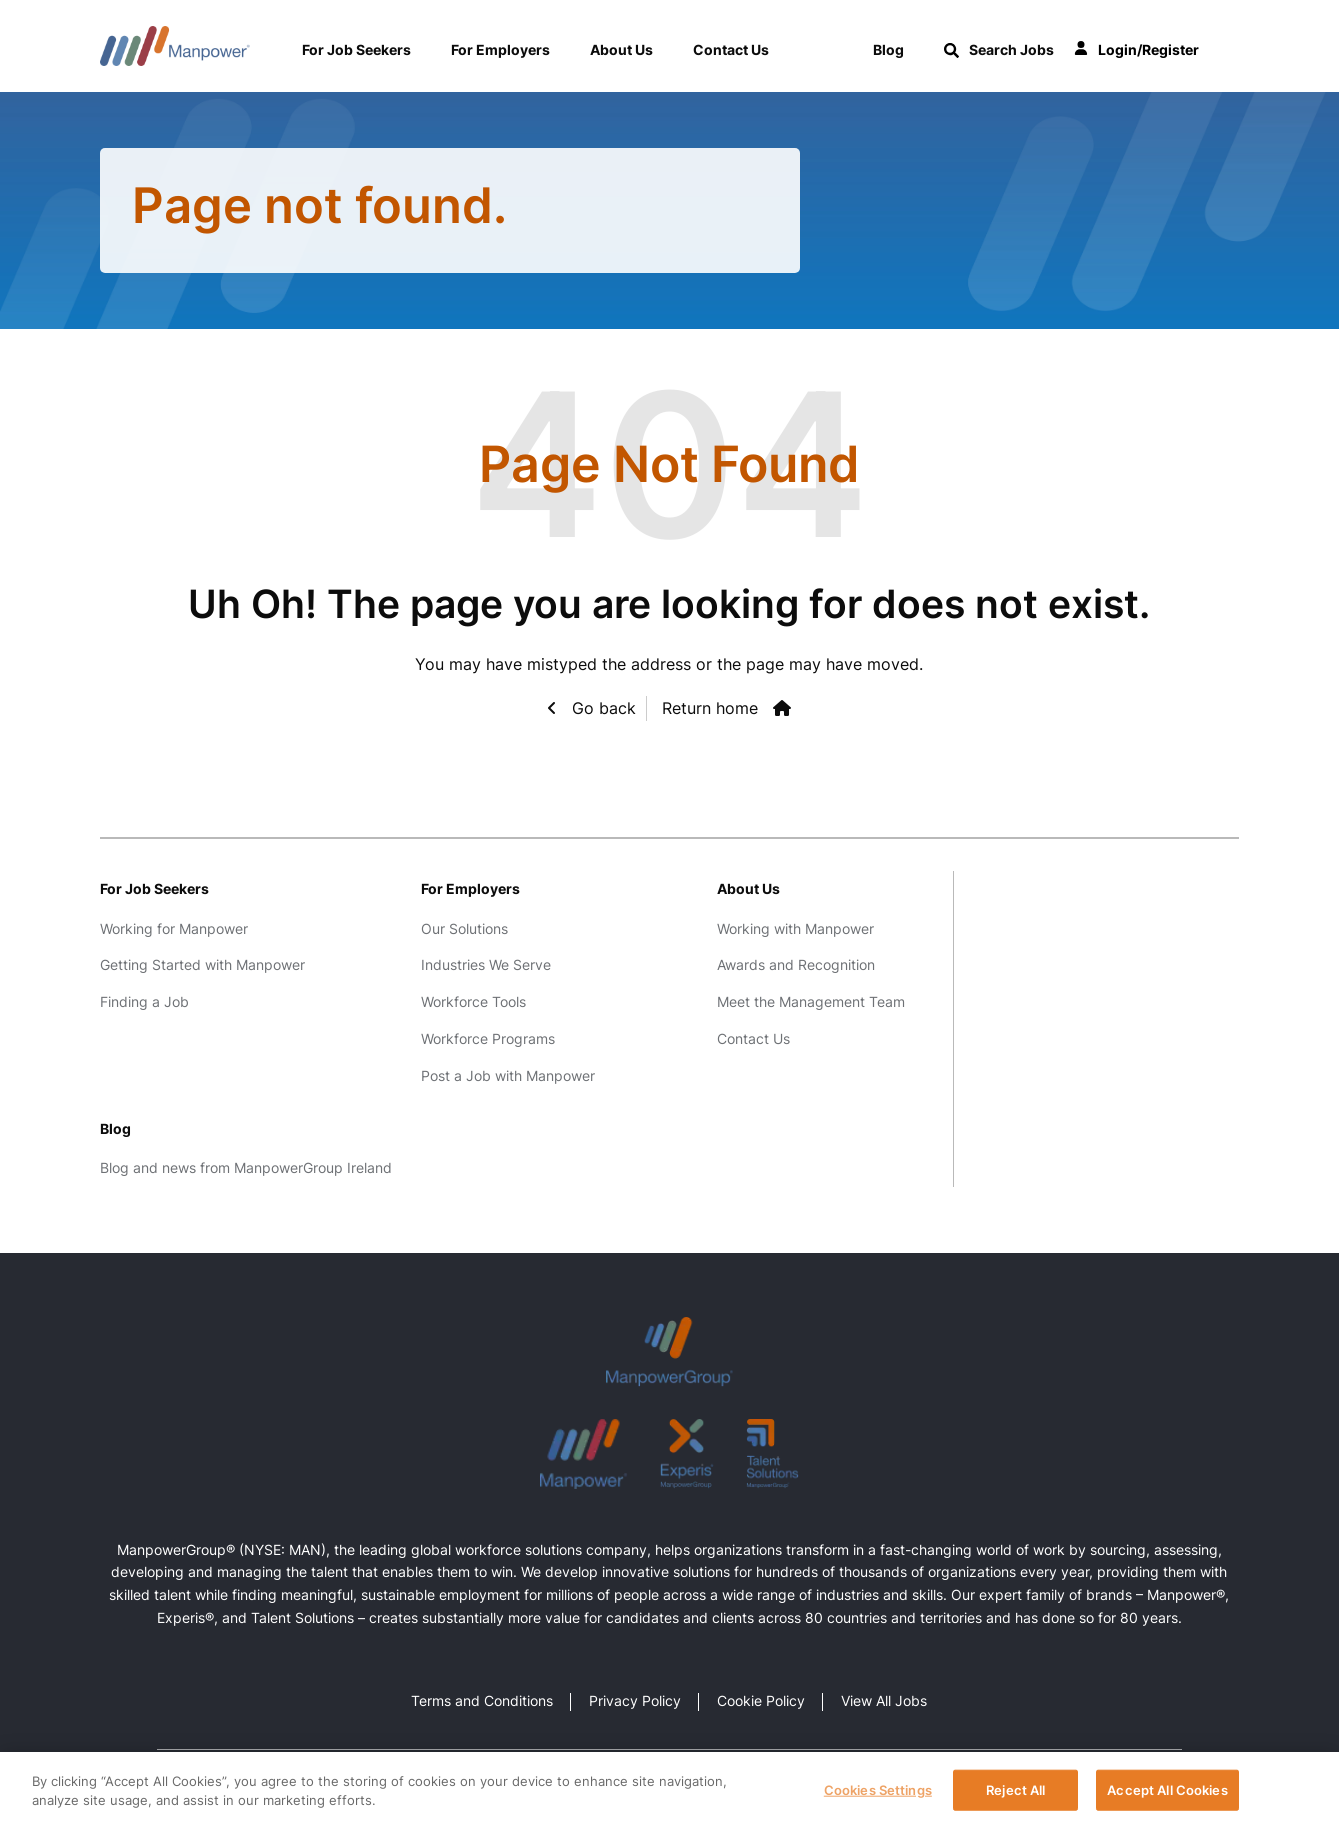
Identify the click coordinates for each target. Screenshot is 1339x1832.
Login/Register (1136, 50)
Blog (115, 1128)
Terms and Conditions (482, 1700)
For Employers (500, 49)
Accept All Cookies (1167, 1798)
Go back (601, 708)
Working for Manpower (174, 928)
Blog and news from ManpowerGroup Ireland (246, 1167)
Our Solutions (464, 928)
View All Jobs (884, 1700)
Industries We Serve (486, 964)
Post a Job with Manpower (508, 1075)
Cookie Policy (761, 1700)
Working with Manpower (795, 928)
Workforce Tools (473, 1001)
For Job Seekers (356, 49)
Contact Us (731, 49)
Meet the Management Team (811, 1001)
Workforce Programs (488, 1038)
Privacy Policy (635, 1700)
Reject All (1015, 1798)
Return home (710, 708)
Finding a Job (144, 1001)
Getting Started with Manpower (202, 964)
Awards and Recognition (796, 964)
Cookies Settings (878, 1798)
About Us (621, 49)
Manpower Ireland (175, 46)
